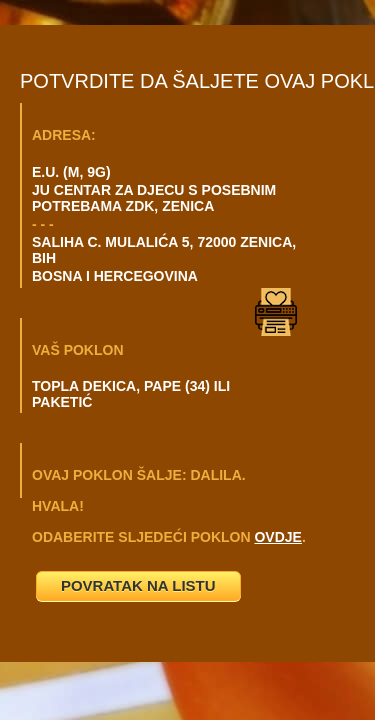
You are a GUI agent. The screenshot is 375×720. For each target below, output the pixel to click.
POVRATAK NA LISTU (138, 585)
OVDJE (277, 537)
